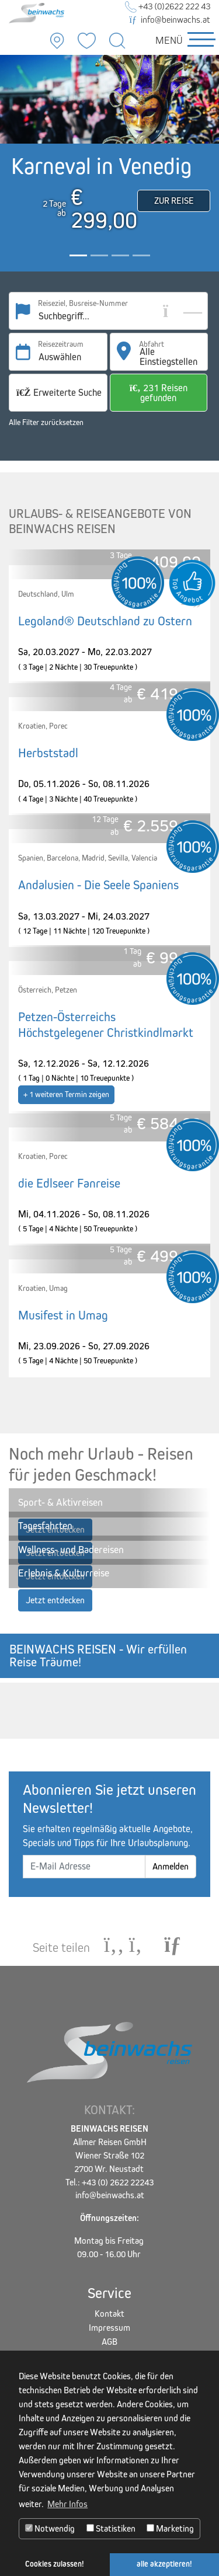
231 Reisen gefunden (158, 393)
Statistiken (110, 2528)
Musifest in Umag (63, 1315)
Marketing (170, 2528)
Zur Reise (174, 200)
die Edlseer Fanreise (69, 1183)
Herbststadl (48, 753)
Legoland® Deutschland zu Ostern (105, 621)
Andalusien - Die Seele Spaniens (98, 885)
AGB (109, 2341)
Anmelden (170, 1866)
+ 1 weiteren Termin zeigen (66, 1094)
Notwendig (50, 2528)
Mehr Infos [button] (67, 2503)
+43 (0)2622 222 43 (167, 6)
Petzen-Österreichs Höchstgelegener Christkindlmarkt (105, 1024)
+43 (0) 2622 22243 (118, 2182)
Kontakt (109, 2313)
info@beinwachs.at (170, 19)
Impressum (109, 2327)
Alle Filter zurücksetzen (46, 422)
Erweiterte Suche (59, 393)
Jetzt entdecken (55, 1600)
